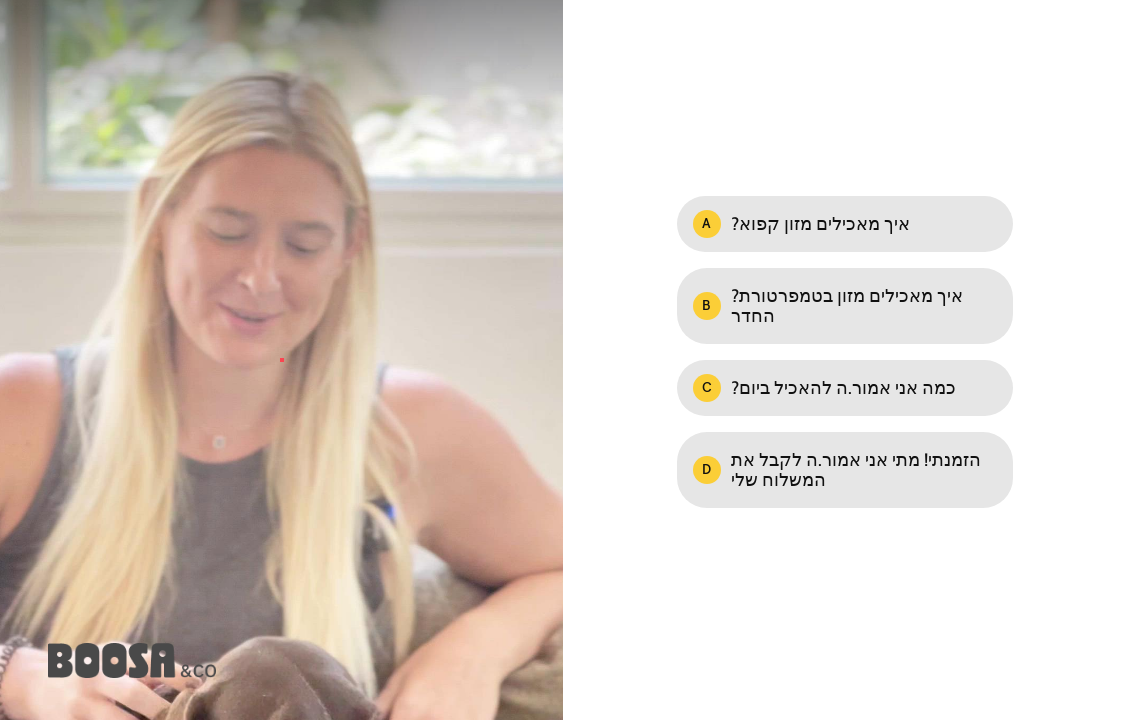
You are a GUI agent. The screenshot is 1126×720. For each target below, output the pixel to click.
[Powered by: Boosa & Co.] (132, 660)
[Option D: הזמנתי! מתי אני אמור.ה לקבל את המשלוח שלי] (845, 470)
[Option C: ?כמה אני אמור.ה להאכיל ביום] (845, 388)
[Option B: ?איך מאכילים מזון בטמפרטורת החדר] (845, 306)
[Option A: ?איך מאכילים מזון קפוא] (845, 224)
